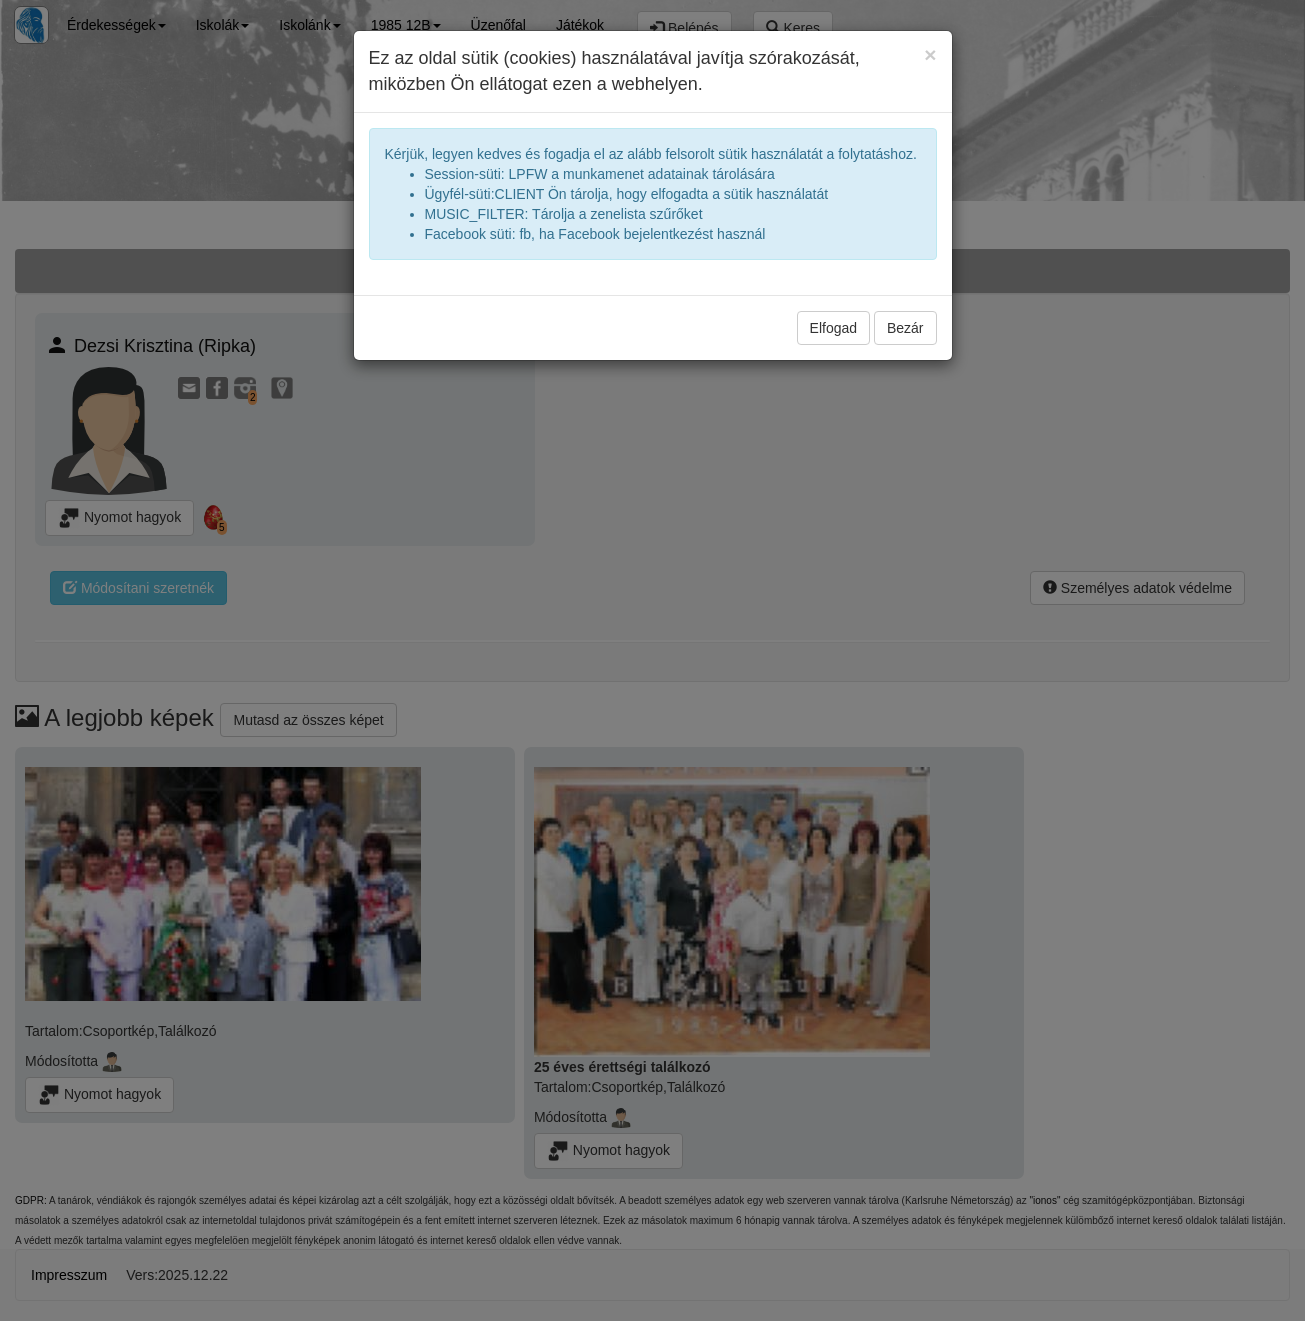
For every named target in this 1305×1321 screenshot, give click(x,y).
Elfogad (833, 328)
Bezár (905, 328)
